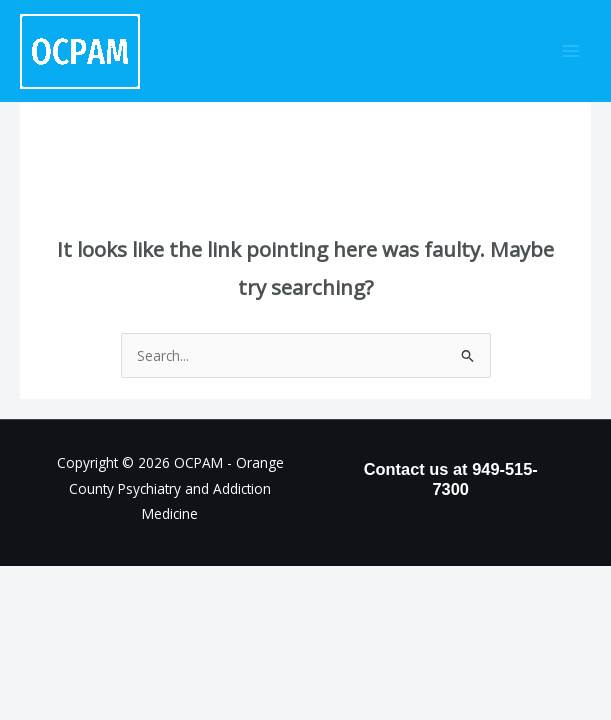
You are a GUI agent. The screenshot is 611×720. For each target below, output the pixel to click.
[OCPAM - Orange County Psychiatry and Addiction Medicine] (80, 51)
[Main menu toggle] (571, 51)
